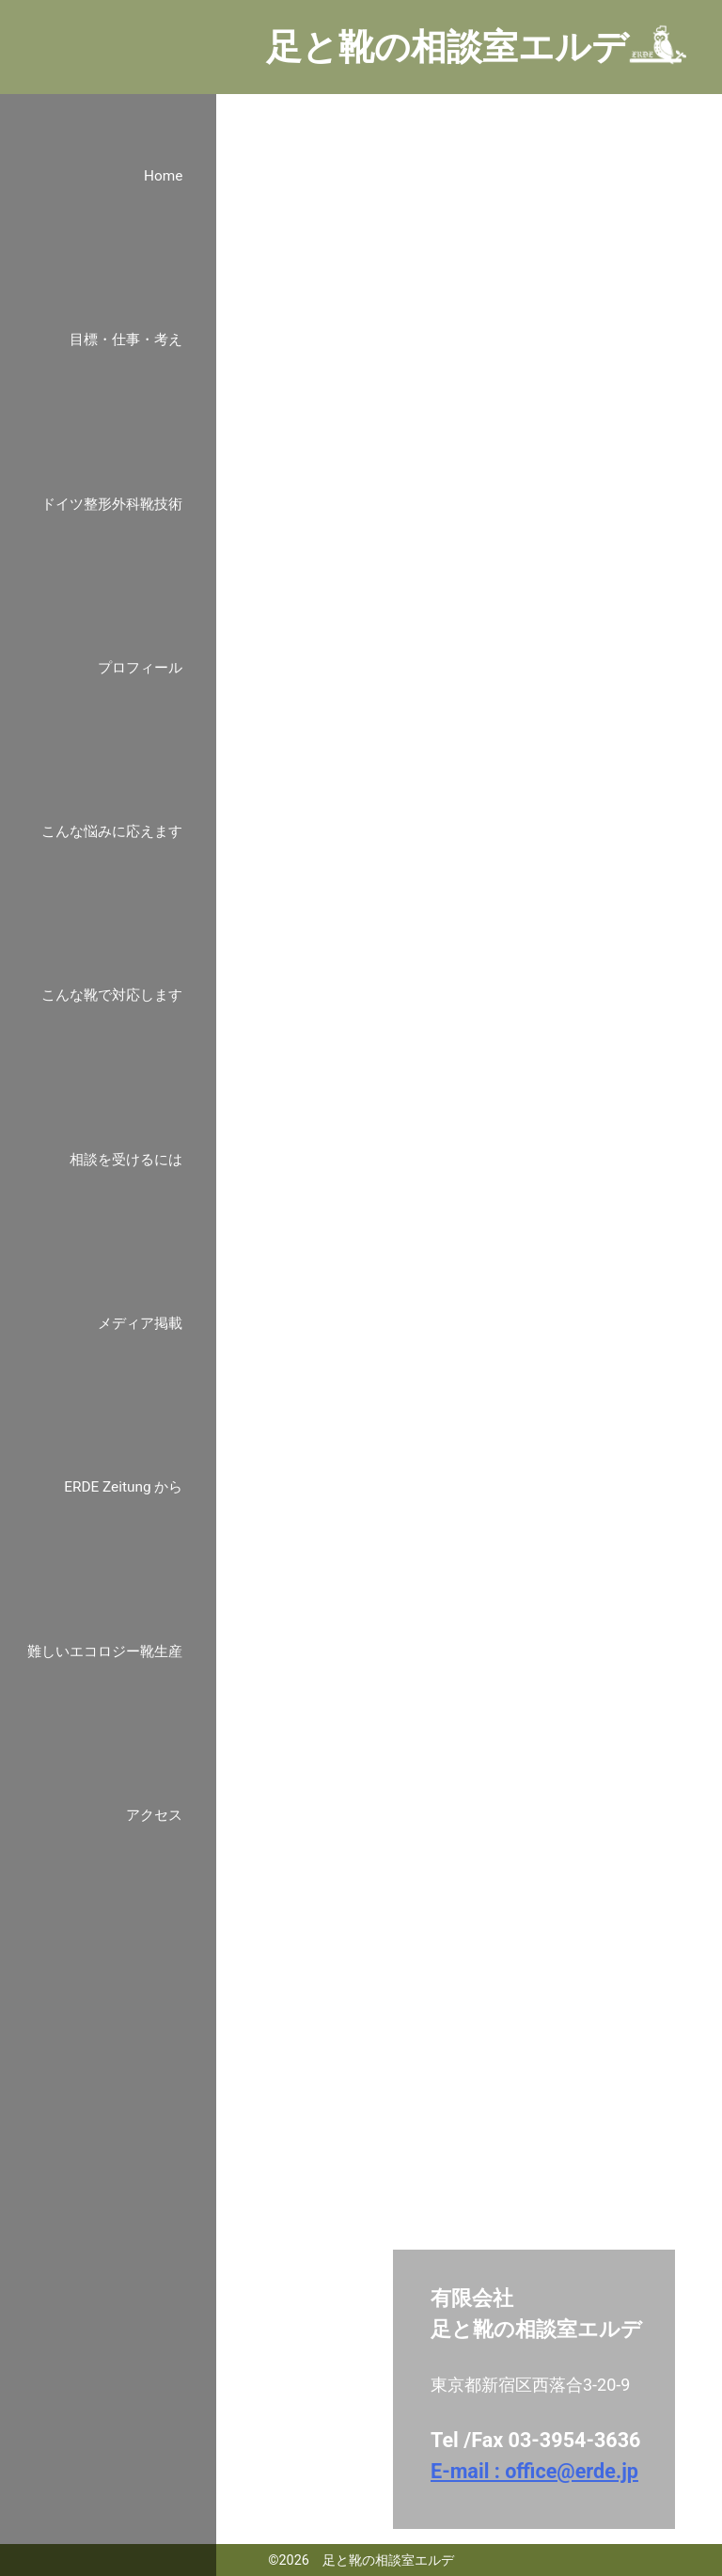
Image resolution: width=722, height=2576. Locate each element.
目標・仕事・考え (126, 339)
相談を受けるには (126, 1159)
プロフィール (140, 667)
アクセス (154, 1815)
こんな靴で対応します (111, 995)
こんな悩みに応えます (111, 831)
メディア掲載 (140, 1323)
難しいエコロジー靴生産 (104, 1651)
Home (163, 175)
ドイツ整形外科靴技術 (111, 504)
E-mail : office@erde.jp (534, 2471)
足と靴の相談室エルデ (447, 46)
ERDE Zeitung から (123, 1486)
